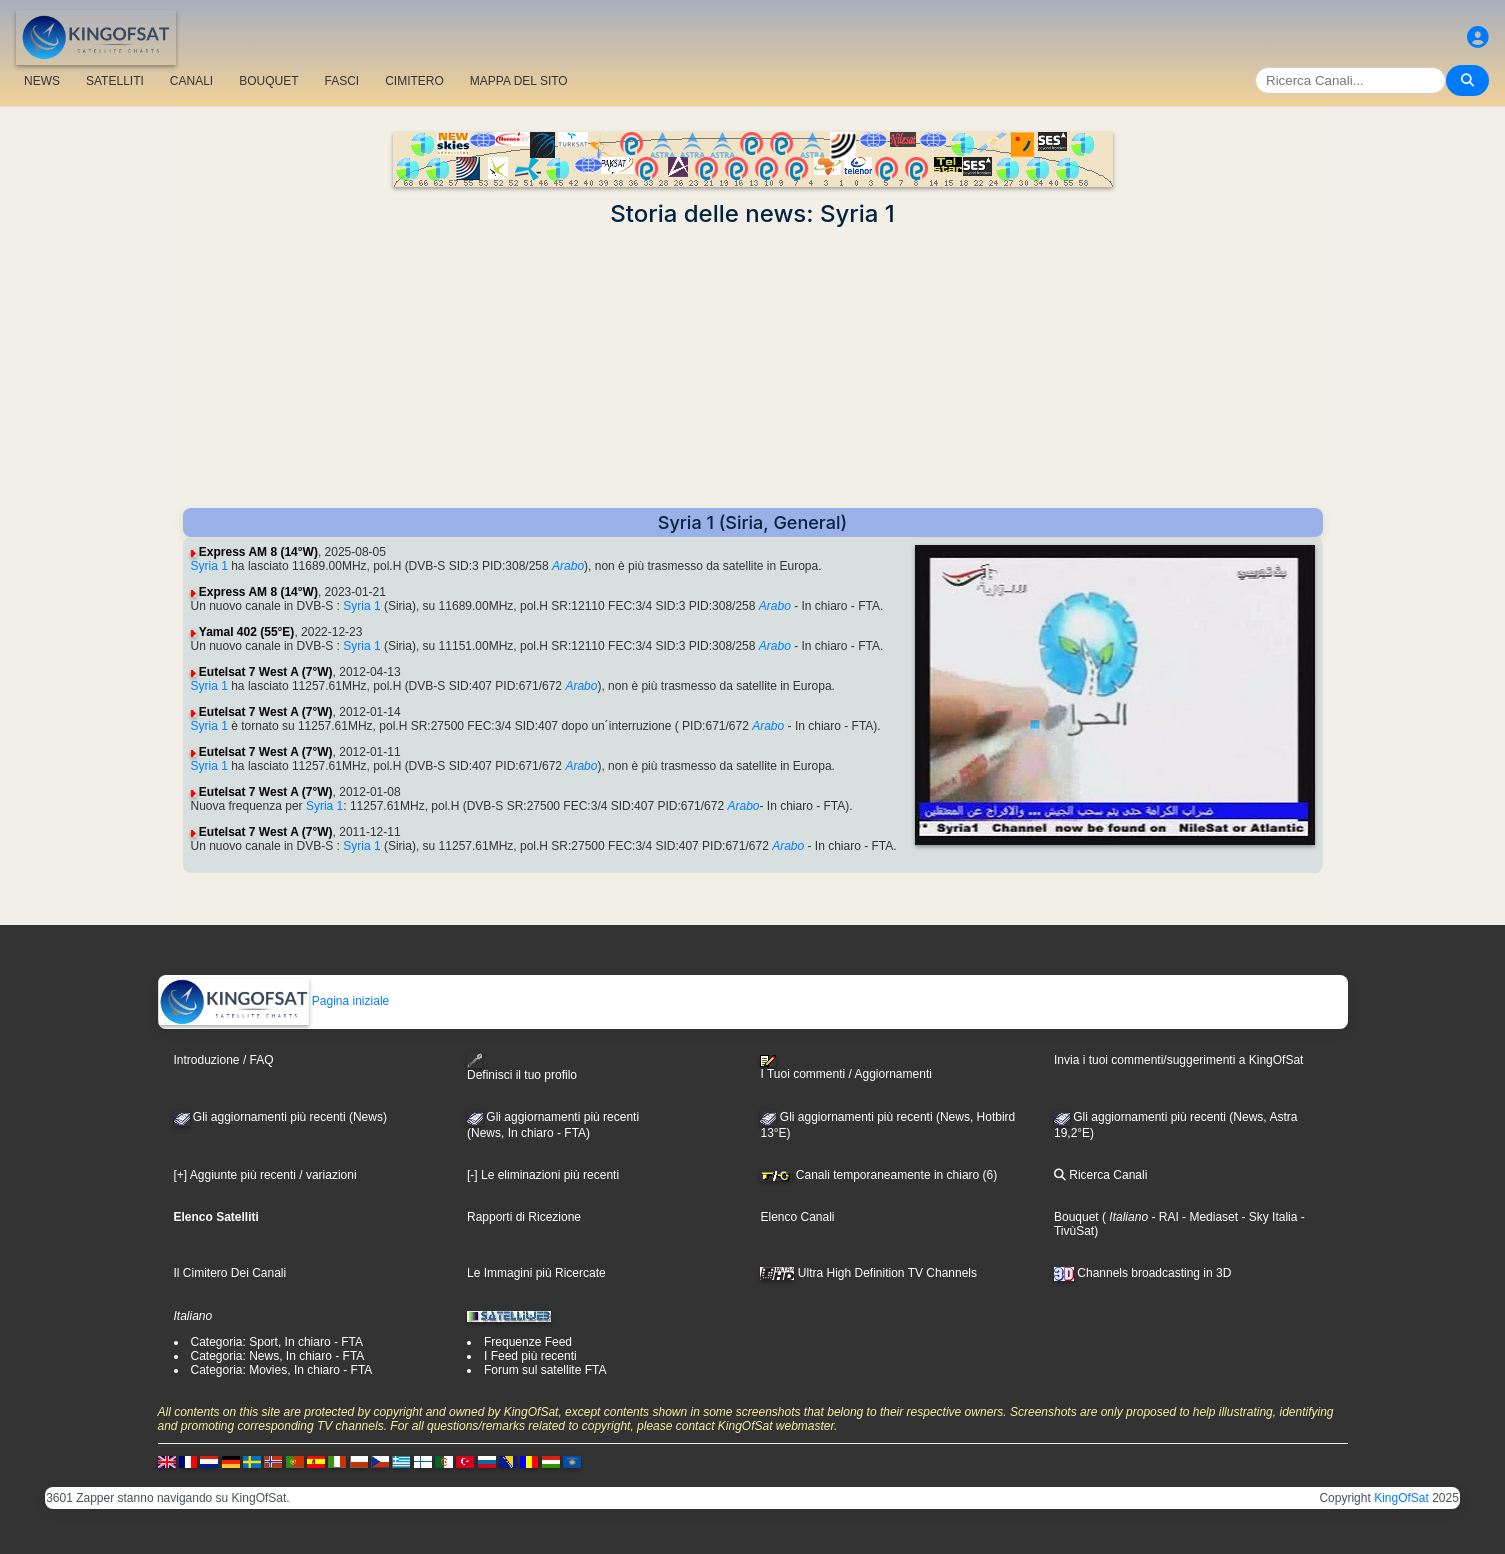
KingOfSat (1401, 1498)
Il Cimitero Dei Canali (230, 1273)
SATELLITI (115, 81)
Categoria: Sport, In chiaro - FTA (277, 1342)
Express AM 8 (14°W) (258, 552)
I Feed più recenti (530, 1356)
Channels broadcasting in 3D (1142, 1273)
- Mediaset (1208, 1217)
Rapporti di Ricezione (524, 1217)
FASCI (342, 81)
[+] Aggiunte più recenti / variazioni (265, 1175)
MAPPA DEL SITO (519, 81)
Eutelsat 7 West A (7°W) (266, 672)
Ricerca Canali (1100, 1175)
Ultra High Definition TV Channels (868, 1273)
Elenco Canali (797, 1217)
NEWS (42, 81)
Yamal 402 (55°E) (247, 632)
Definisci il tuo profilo (522, 1067)
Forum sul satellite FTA (545, 1370)
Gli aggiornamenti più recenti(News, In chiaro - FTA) (553, 1125)
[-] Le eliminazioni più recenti (543, 1175)
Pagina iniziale (274, 1001)
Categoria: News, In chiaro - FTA (278, 1356)
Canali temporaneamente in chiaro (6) (878, 1175)
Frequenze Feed (528, 1342)
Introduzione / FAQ (224, 1060)
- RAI (1163, 1217)
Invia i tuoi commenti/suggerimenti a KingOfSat (1178, 1060)
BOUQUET (268, 81)
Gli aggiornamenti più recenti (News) (280, 1117)
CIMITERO (414, 81)
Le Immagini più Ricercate (536, 1273)
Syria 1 (209, 566)
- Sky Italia (1267, 1217)
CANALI (191, 81)
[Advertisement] (753, 368)
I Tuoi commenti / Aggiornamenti (845, 1068)
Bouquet (1076, 1217)
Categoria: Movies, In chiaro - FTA (282, 1370)
